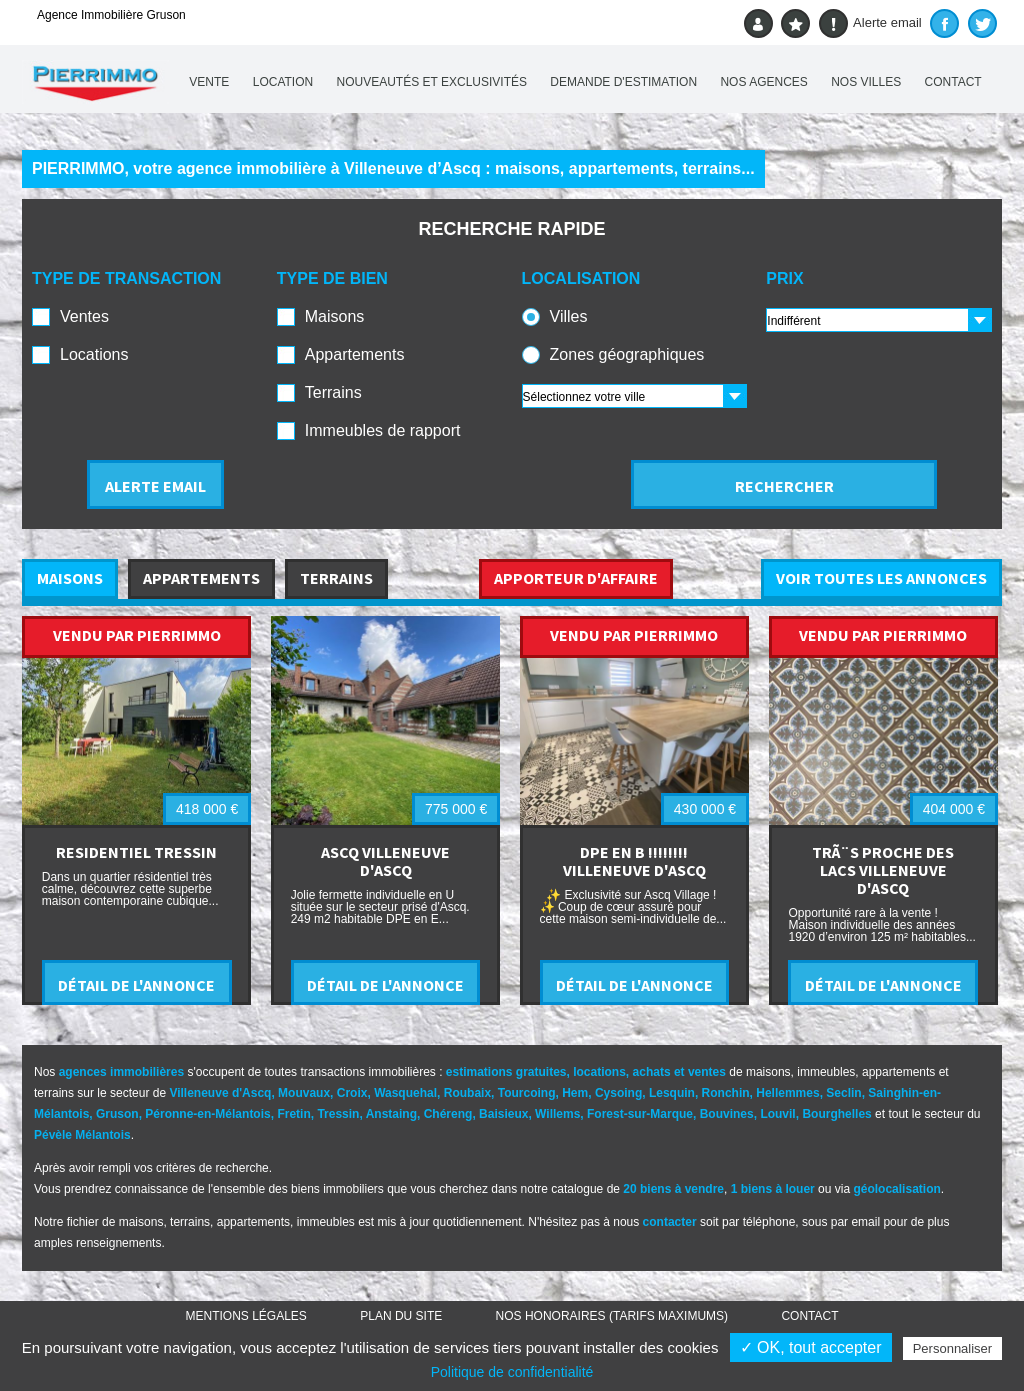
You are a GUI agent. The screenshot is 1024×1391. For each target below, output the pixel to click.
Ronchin (726, 1093)
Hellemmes (787, 1093)
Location (283, 82)
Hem (575, 1093)
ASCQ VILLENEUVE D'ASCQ (385, 861)
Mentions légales (246, 1316)
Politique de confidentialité (512, 1372)
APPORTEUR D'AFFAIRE (576, 578)
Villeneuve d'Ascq (220, 1093)
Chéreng (448, 1114)
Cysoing (618, 1093)
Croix (352, 1093)
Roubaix (467, 1093)
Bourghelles (836, 1114)
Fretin (293, 1114)
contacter (670, 1222)
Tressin (338, 1114)
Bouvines (727, 1114)
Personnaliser (953, 1348)
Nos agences (763, 82)
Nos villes (866, 82)
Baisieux (503, 1114)
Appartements (355, 354)
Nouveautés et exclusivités (432, 82)
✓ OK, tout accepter (811, 1347)
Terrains (333, 392)
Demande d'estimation (623, 82)
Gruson (117, 1114)
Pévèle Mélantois (82, 1135)
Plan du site (401, 1316)
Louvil (777, 1114)
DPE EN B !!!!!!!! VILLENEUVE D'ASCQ (634, 861)
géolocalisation (896, 1189)
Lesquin (672, 1093)
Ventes (84, 316)
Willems (557, 1114)
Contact (953, 82)
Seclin (843, 1093)
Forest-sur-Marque (640, 1114)
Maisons (335, 316)
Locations (94, 354)
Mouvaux (304, 1093)
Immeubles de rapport (383, 430)
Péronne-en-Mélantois (207, 1114)
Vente (209, 82)
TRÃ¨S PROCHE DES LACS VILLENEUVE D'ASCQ (883, 870)
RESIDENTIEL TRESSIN (136, 852)
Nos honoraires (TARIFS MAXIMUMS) (612, 1316)
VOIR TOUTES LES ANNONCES (881, 578)
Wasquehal (405, 1093)
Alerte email (870, 23)
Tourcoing (527, 1093)
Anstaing (391, 1114)
